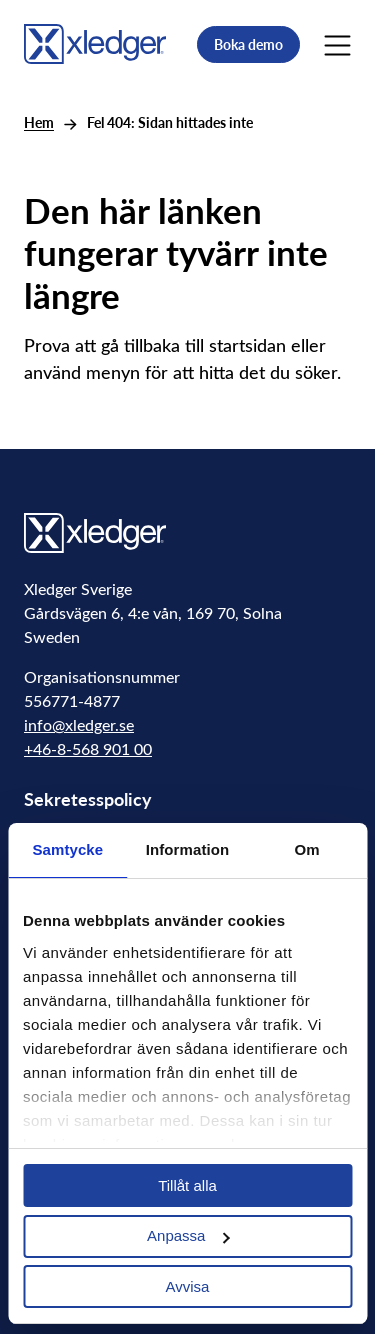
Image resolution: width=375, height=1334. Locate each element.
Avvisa (188, 1286)
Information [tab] (188, 849)
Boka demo (248, 44)
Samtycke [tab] (67, 849)
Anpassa (188, 1235)
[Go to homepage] (95, 42)
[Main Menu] (337, 44)
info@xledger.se (79, 724)
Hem (39, 122)
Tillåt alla (187, 1185)
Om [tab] (307, 849)
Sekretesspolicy (88, 798)
